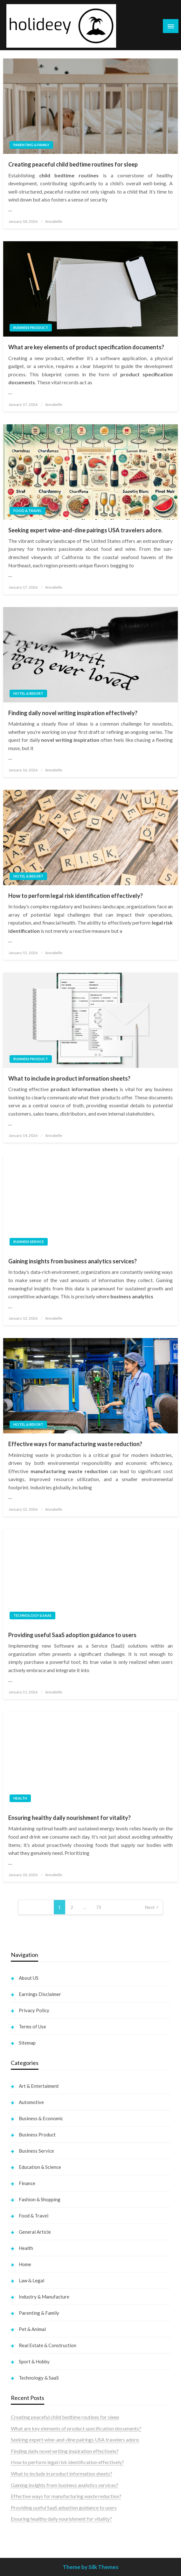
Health (20, 1798)
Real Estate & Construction (47, 2345)
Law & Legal (31, 2280)
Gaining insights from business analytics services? (72, 1261)
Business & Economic (41, 2118)
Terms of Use (32, 2026)
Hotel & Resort (28, 693)
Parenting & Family (31, 145)
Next (150, 1907)
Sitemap (27, 2043)
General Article (35, 2232)
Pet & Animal (32, 2329)
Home (25, 2264)
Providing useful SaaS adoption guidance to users (72, 1634)
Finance (27, 2183)
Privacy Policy (34, 2010)
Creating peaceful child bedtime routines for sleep (73, 164)
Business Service (28, 1242)
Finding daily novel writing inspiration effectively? (72, 712)
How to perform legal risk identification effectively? (75, 895)
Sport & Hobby (34, 2361)
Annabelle (53, 221)
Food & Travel (27, 511)
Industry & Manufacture (44, 2296)
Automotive (31, 2102)
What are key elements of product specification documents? (86, 347)
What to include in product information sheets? (69, 1078)
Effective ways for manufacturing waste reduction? (75, 1443)
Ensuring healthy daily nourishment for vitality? (69, 1817)
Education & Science (40, 2167)
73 (98, 1907)
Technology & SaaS (32, 1615)
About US (28, 1978)
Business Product (30, 327)
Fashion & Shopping (39, 2199)
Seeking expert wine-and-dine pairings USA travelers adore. (85, 530)
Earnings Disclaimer (40, 1994)
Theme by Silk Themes (90, 2567)
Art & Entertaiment (39, 2086)
